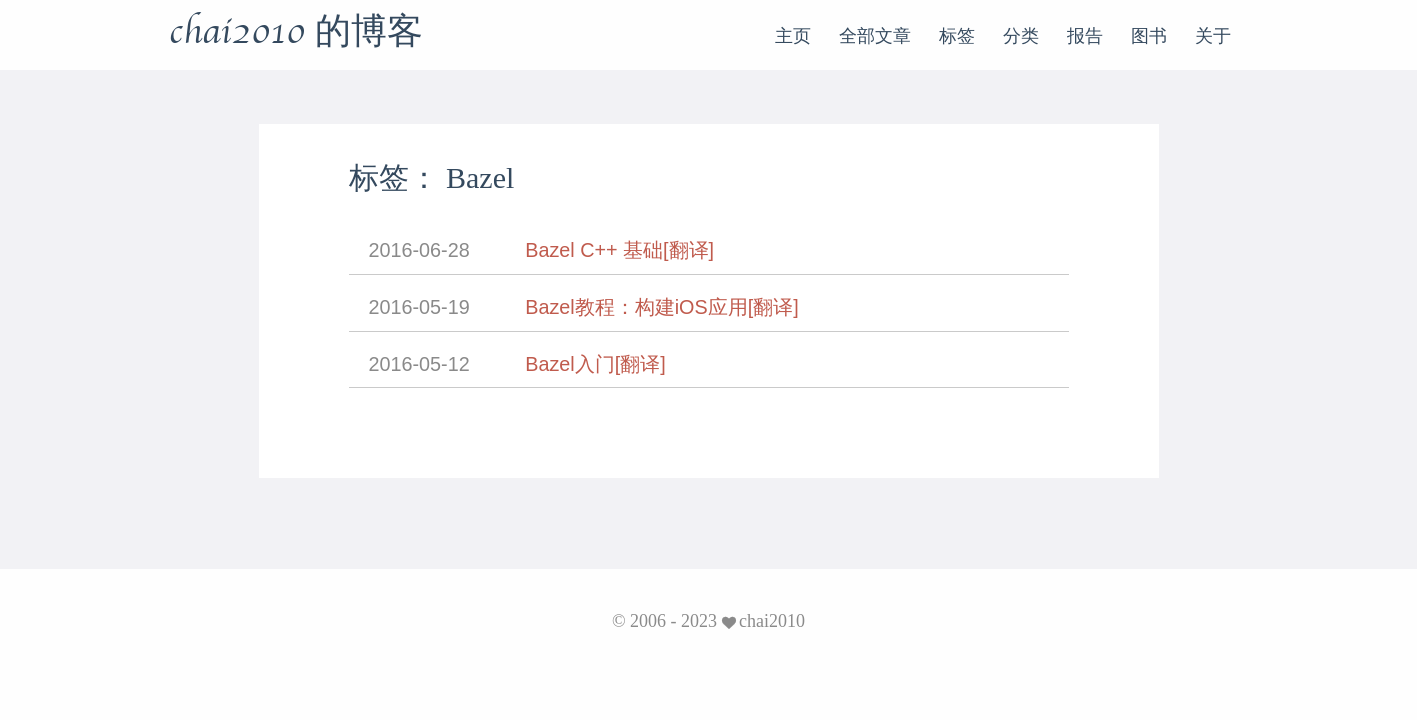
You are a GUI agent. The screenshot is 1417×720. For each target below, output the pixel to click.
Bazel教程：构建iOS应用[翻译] (661, 307)
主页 (793, 36)
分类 (1021, 36)
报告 (1085, 36)
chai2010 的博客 (296, 32)
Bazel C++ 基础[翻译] (619, 250)
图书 (1149, 36)
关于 (1213, 36)
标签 (957, 36)
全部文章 (875, 36)
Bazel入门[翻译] (595, 364)
